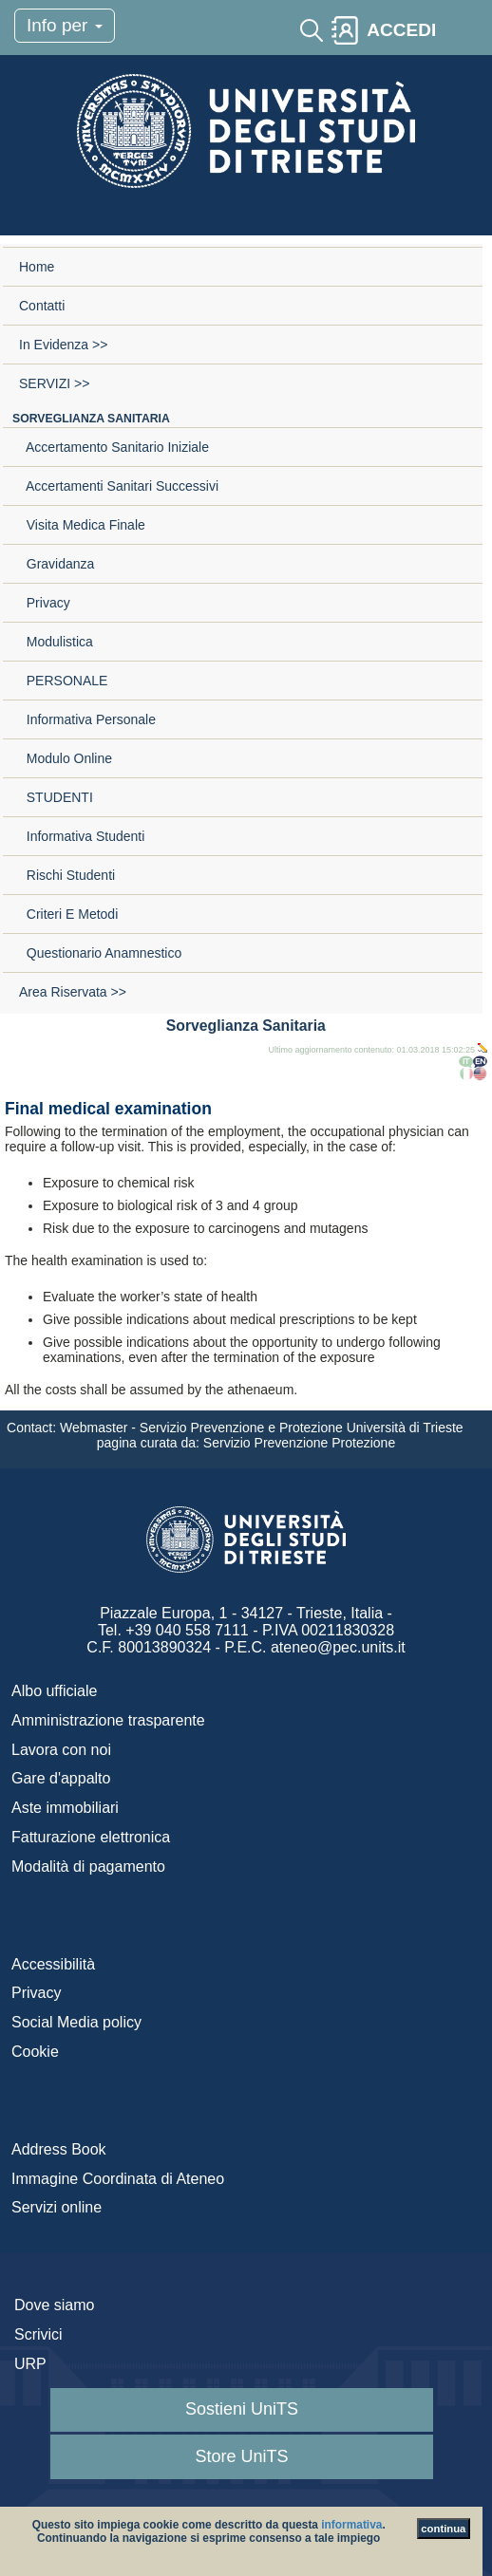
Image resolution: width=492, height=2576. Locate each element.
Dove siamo (54, 2305)
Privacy (44, 602)
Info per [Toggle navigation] (65, 25)
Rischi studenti (67, 875)
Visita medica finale (82, 524)
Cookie (35, 2052)
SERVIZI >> (54, 383)
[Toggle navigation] (461, 30)
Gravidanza (56, 563)
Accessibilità (53, 1964)
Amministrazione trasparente (108, 1720)
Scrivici (38, 2334)
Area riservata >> (72, 991)
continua (443, 2528)
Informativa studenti (81, 836)
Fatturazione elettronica (90, 1837)
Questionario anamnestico (100, 953)
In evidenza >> (63, 344)
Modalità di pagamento (88, 1866)
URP (30, 2364)
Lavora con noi (61, 1750)
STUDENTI (56, 797)
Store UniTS (241, 2456)
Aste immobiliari (65, 1808)
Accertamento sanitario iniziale (114, 447)
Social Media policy (76, 2022)
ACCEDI (401, 30)
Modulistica (56, 641)
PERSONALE (63, 680)
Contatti (42, 305)
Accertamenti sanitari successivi (118, 486)
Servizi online (56, 2207)
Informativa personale (87, 719)
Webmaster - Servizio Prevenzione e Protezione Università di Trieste (263, 1427)
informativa (351, 2524)
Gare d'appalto (60, 1778)
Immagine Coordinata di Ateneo (117, 2179)
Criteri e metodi (68, 914)
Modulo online (65, 758)
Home (36, 266)
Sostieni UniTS (241, 2408)
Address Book (58, 2149)
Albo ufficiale (54, 1691)
